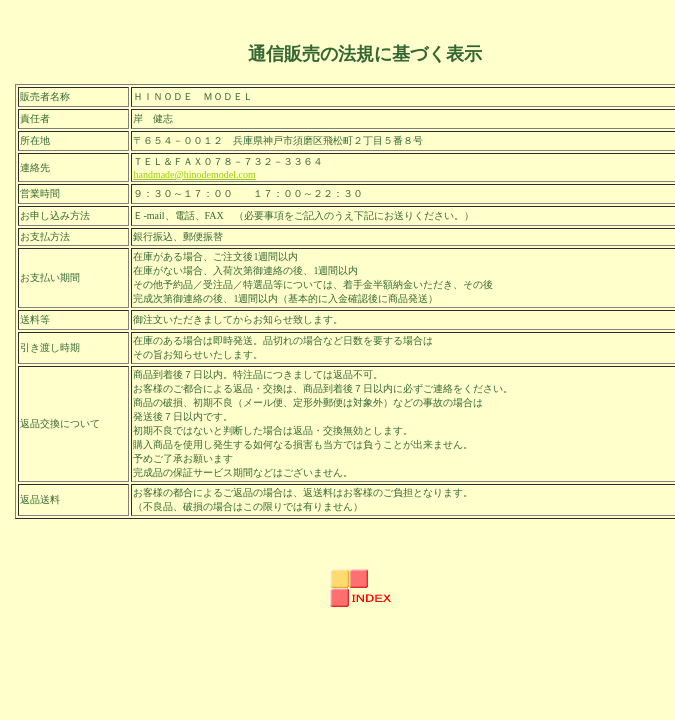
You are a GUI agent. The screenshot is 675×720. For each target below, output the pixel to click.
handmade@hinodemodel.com (194, 174)
